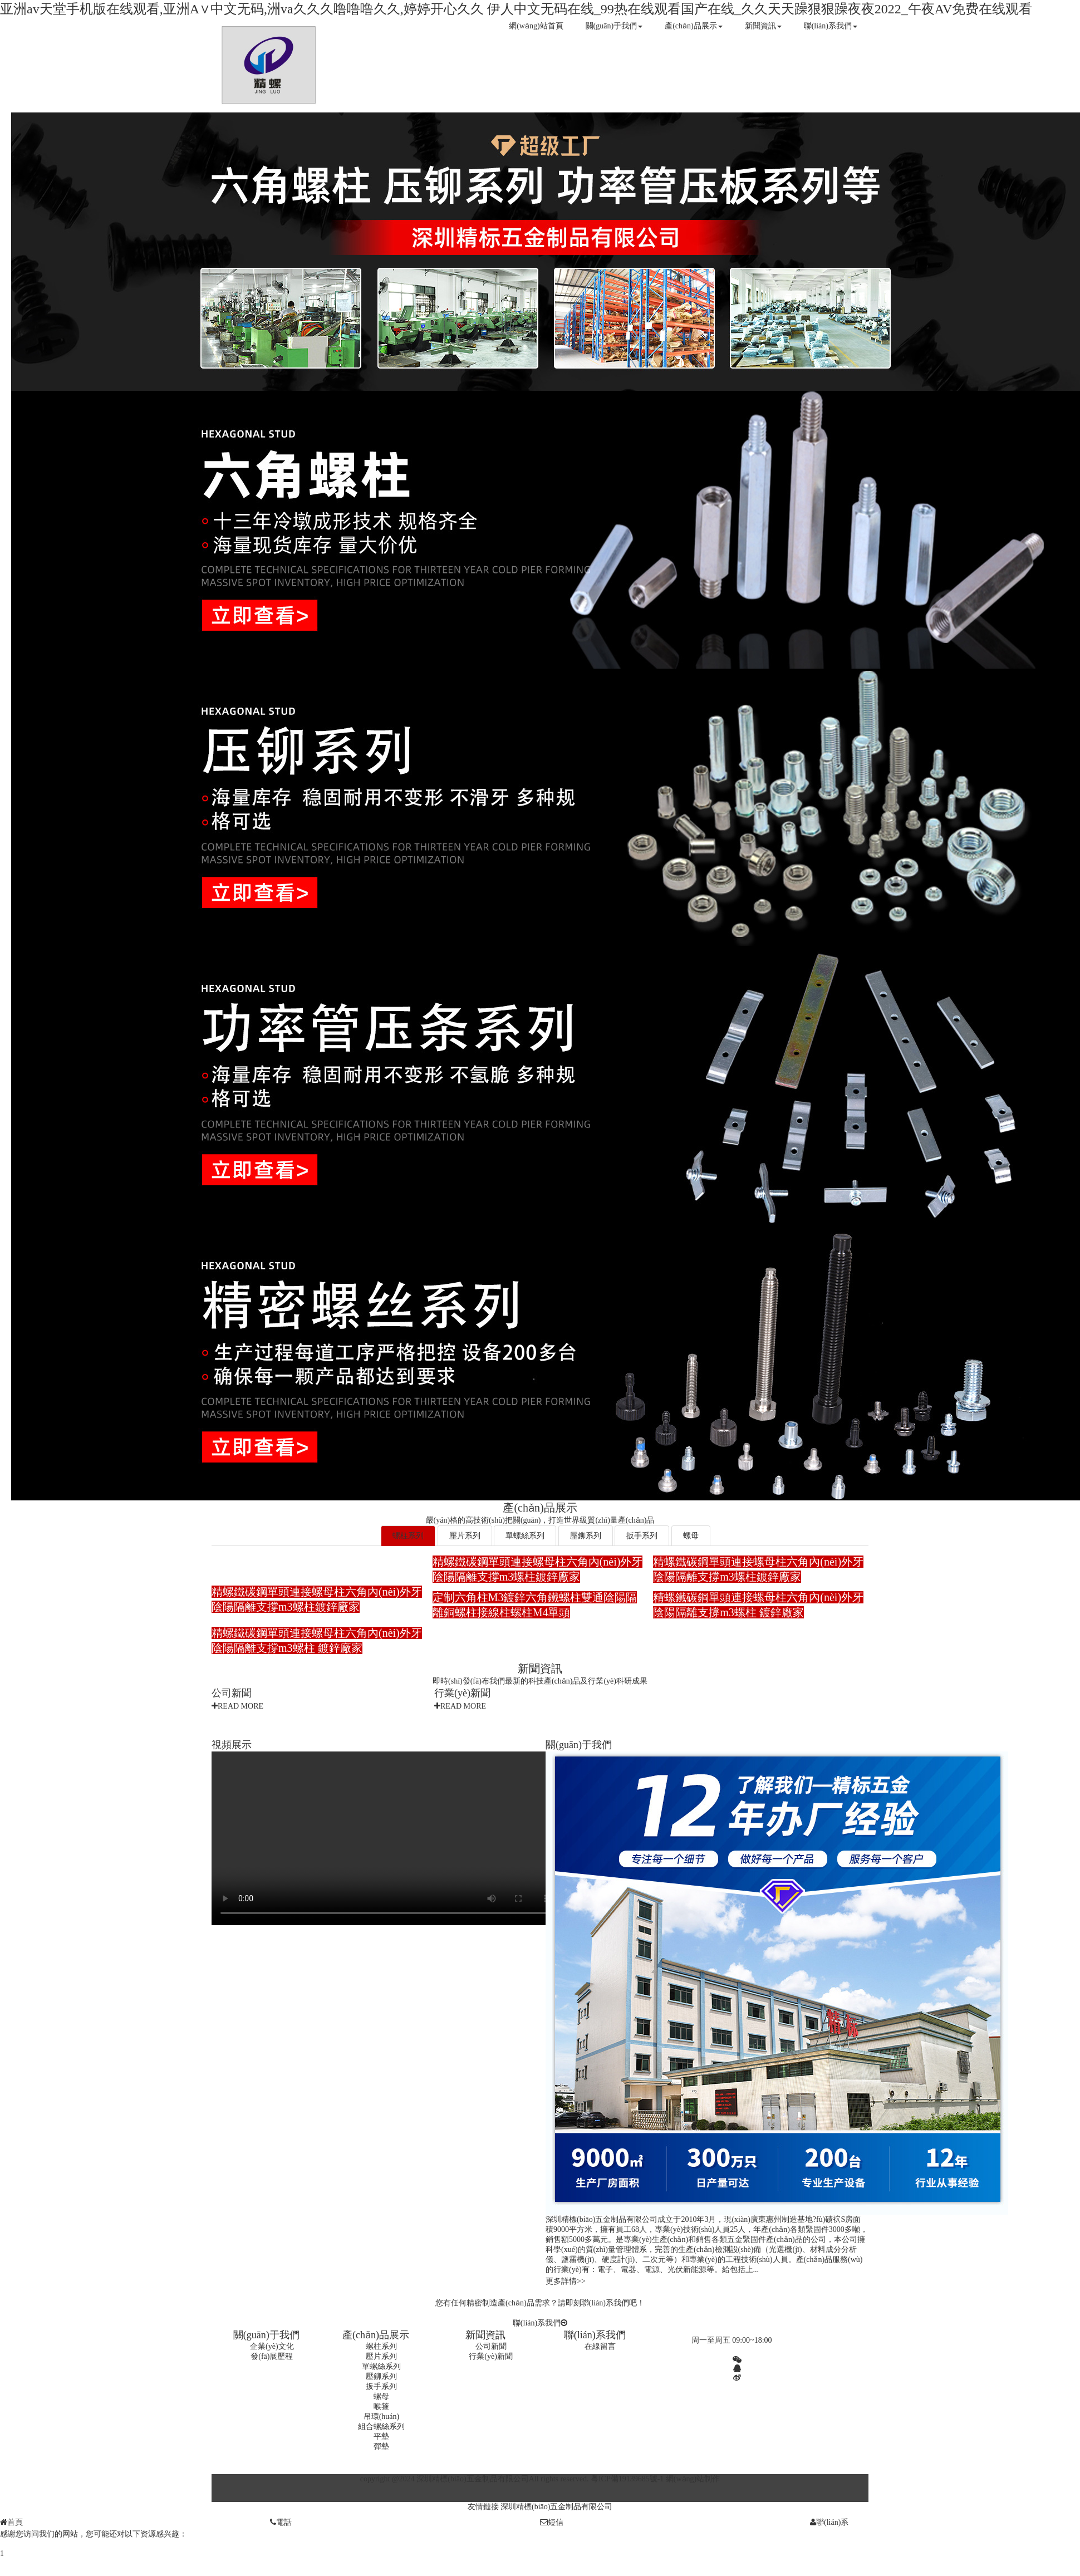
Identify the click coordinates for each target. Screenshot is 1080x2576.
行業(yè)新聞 (462, 1693)
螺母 (691, 1536)
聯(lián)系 (829, 2522)
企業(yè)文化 (272, 2346)
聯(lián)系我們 (830, 26)
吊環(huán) (382, 2416)
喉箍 (381, 2406)
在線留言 (600, 2346)
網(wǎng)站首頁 (536, 26)
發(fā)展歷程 (272, 2356)
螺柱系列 (408, 1536)
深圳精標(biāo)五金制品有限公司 (556, 2507)
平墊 (381, 2436)
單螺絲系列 (524, 1536)
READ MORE (237, 1706)
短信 (551, 2522)
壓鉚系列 (585, 1536)
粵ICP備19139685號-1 (627, 2479)
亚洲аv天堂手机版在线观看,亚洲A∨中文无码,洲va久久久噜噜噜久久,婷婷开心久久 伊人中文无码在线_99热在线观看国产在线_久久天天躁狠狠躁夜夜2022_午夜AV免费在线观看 (516, 9)
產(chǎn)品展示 (694, 26)
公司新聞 (232, 1693)
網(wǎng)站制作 (693, 2479)
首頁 (11, 2522)
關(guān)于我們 (614, 26)
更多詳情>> (566, 2281)
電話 (281, 2522)
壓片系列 (464, 1536)
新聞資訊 (763, 26)
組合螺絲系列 (381, 2426)
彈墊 (381, 2446)
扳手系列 (641, 1536)
